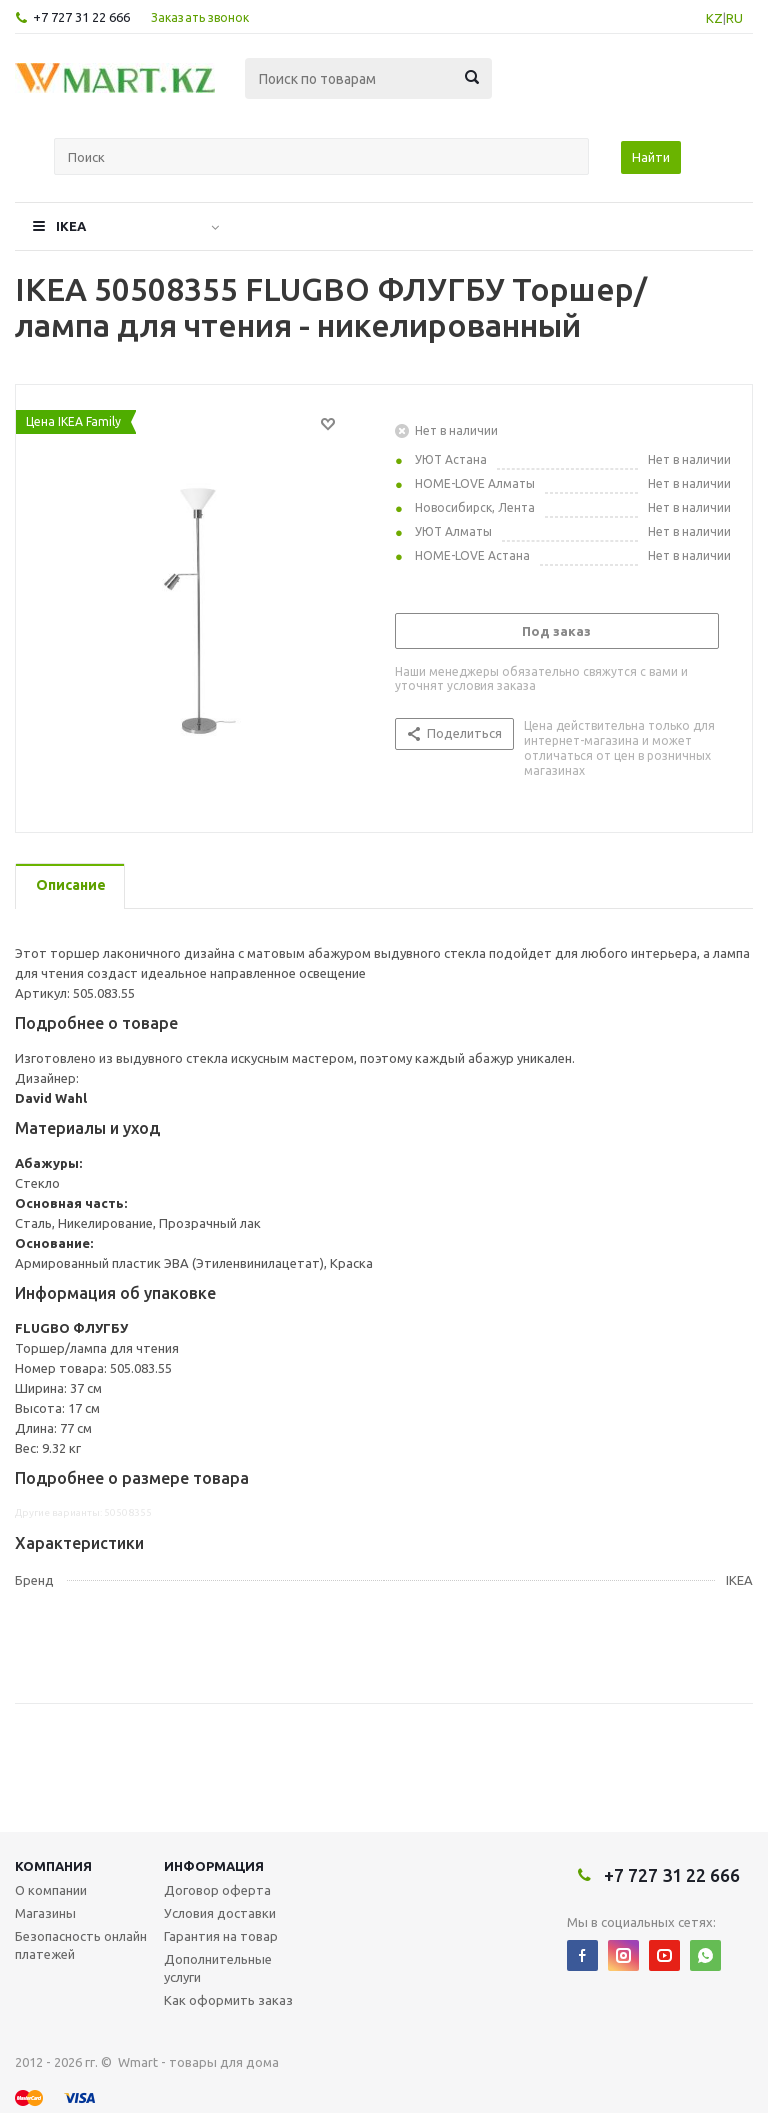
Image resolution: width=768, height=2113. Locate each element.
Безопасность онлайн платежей (81, 1945)
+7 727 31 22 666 (81, 17)
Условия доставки (220, 1913)
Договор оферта (217, 1890)
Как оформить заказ (228, 2000)
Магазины (45, 1913)
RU (734, 18)
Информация (214, 1866)
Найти (651, 157)
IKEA (71, 226)
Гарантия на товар (221, 1936)
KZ (714, 18)
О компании (51, 1890)
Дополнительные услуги (218, 1968)
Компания (53, 1866)
